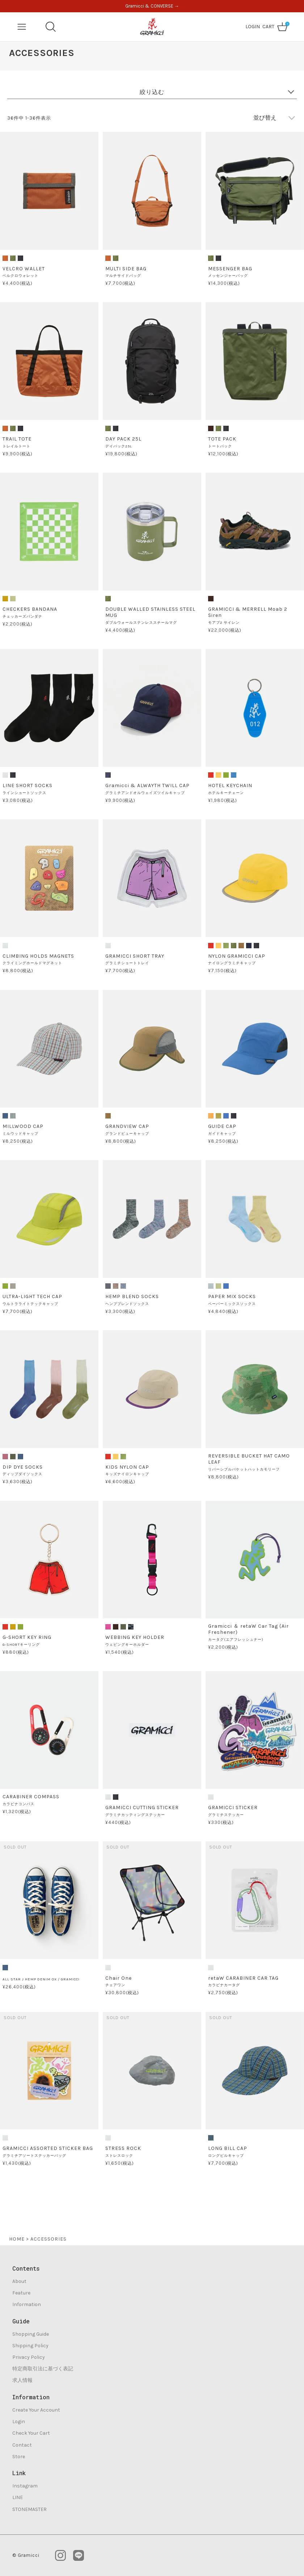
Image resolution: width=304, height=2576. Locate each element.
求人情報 (22, 2380)
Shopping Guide (30, 2334)
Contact (22, 2445)
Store (18, 2456)
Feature (21, 2293)
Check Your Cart (31, 2433)
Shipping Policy (30, 2346)
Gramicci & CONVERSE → (152, 6)
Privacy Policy (28, 2357)
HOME (17, 2239)
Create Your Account (36, 2410)
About (19, 2281)
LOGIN (252, 26)
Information (26, 2304)
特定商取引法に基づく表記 (42, 2369)
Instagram (25, 2486)
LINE (17, 2497)
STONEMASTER (29, 2509)
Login (18, 2421)
